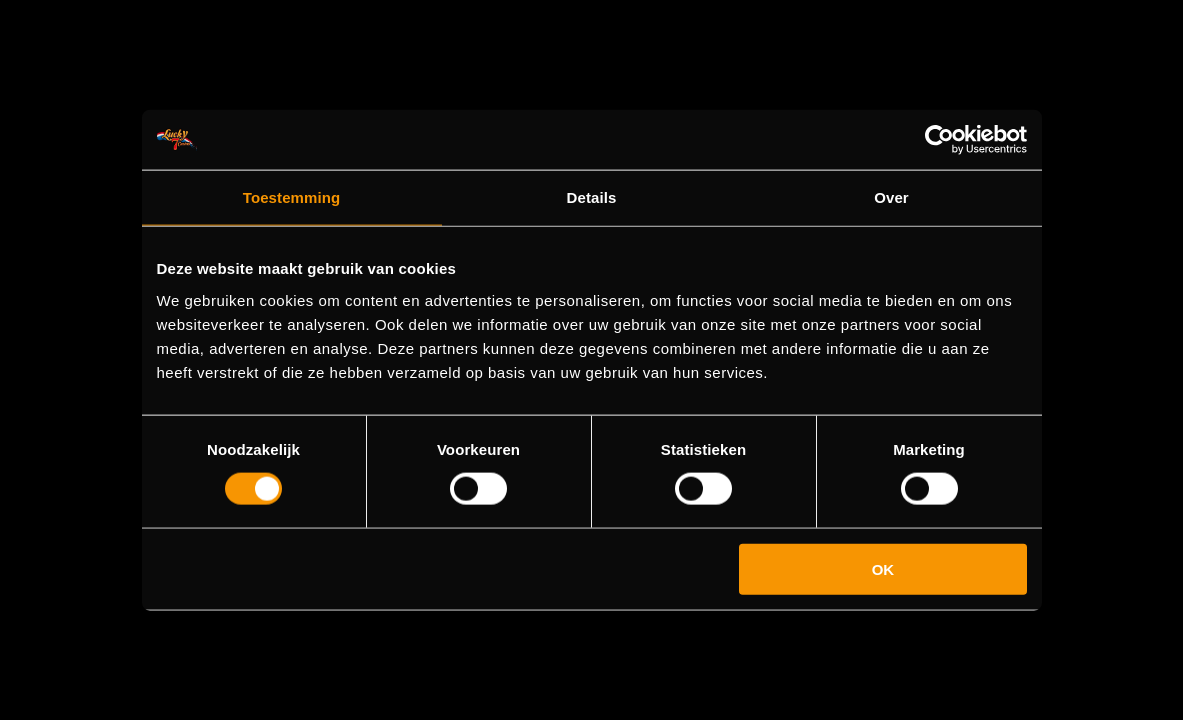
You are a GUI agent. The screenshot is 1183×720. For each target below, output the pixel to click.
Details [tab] (592, 197)
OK (883, 568)
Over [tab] (891, 197)
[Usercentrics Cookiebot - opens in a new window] (939, 140)
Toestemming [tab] (292, 197)
